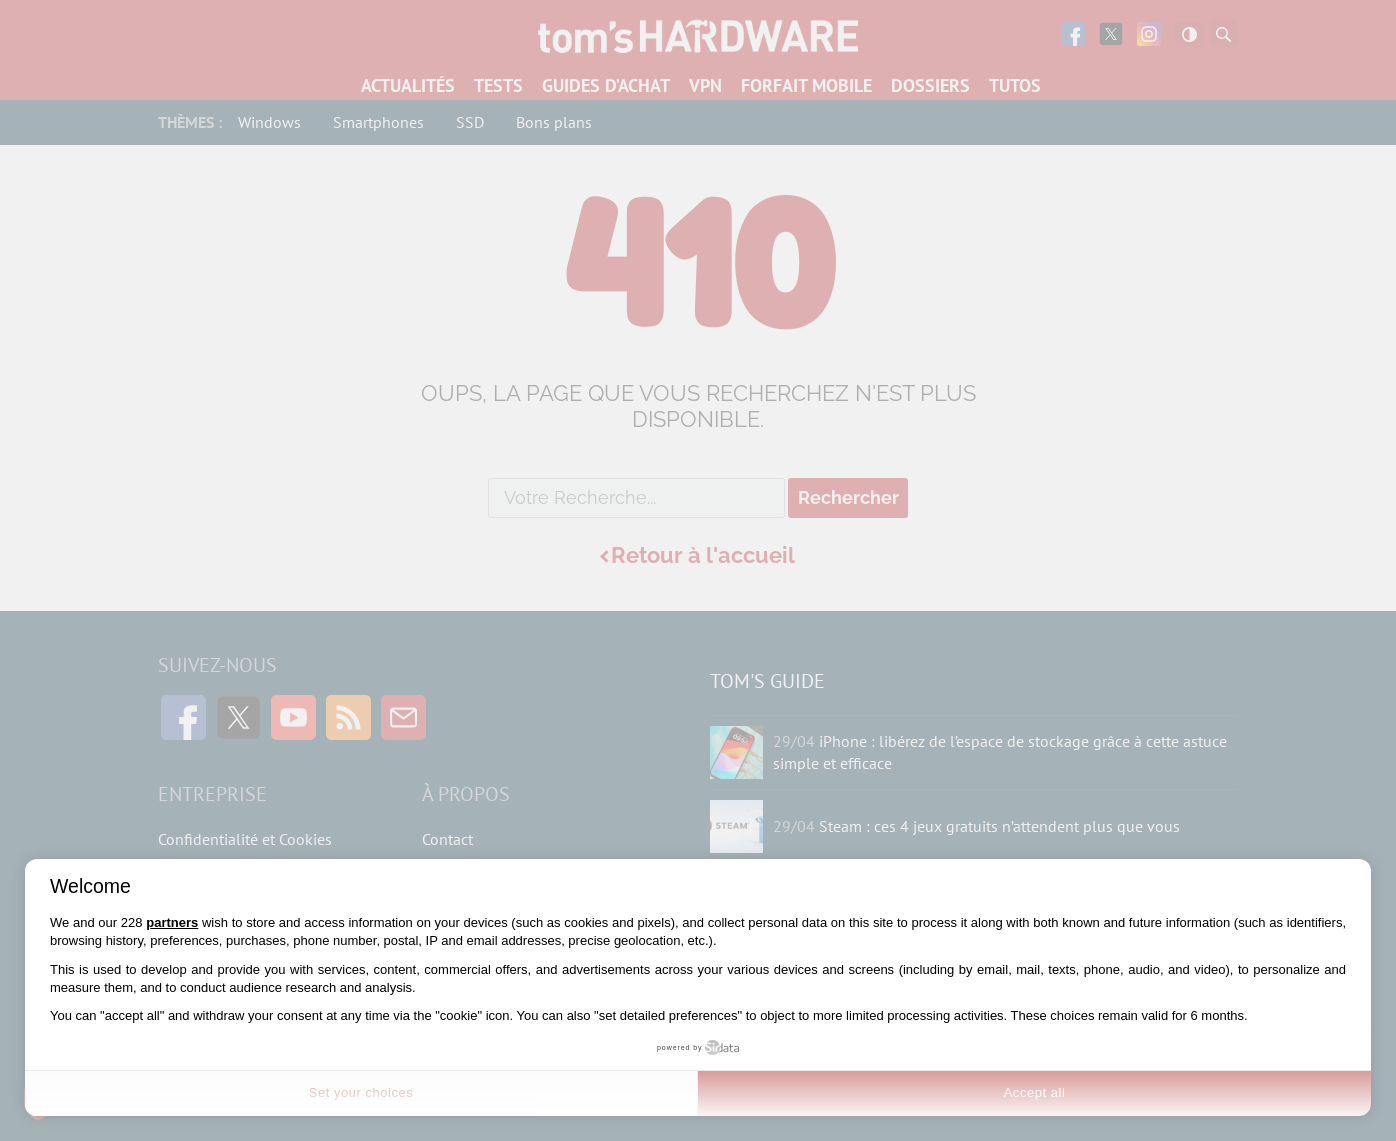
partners (172, 922)
